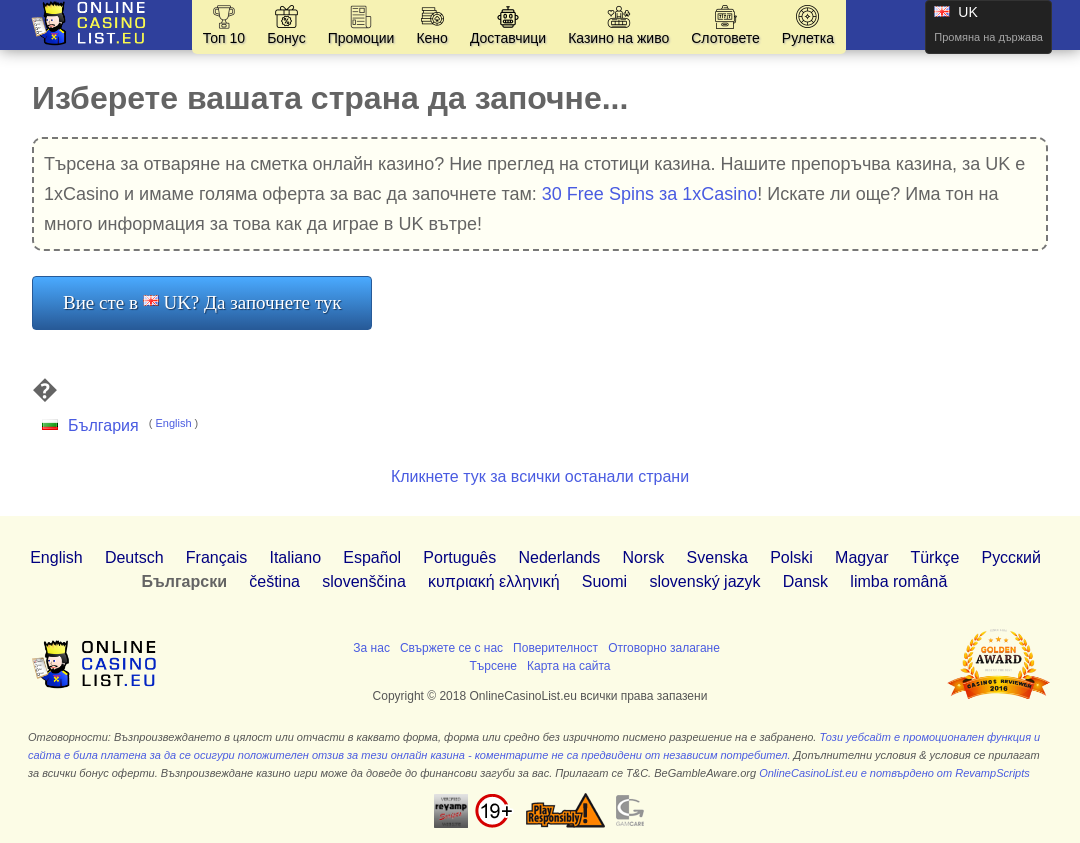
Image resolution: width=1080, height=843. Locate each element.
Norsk (644, 557)
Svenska (717, 557)
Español (372, 557)
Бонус (286, 38)
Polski (791, 557)
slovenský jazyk (704, 581)
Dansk (805, 581)
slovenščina (364, 581)
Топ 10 (224, 38)
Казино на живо (618, 38)
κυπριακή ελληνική (494, 581)
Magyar (861, 557)
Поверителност (555, 648)
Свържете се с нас (451, 648)
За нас (371, 648)
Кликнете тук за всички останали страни (540, 476)
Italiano (295, 557)
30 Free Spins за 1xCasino (649, 194)
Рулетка (808, 38)
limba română (898, 581)
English (173, 423)
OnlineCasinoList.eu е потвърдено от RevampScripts (894, 773)
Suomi (604, 581)
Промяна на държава (988, 37)
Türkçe (934, 557)
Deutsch (134, 557)
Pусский (1011, 557)
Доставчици (508, 38)
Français (216, 557)
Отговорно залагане (664, 648)
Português (459, 557)
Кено (431, 38)
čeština (274, 581)
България (103, 425)
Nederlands (560, 557)
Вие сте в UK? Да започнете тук (202, 302)
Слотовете (725, 38)
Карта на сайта (569, 666)
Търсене (492, 666)
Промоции (361, 38)
